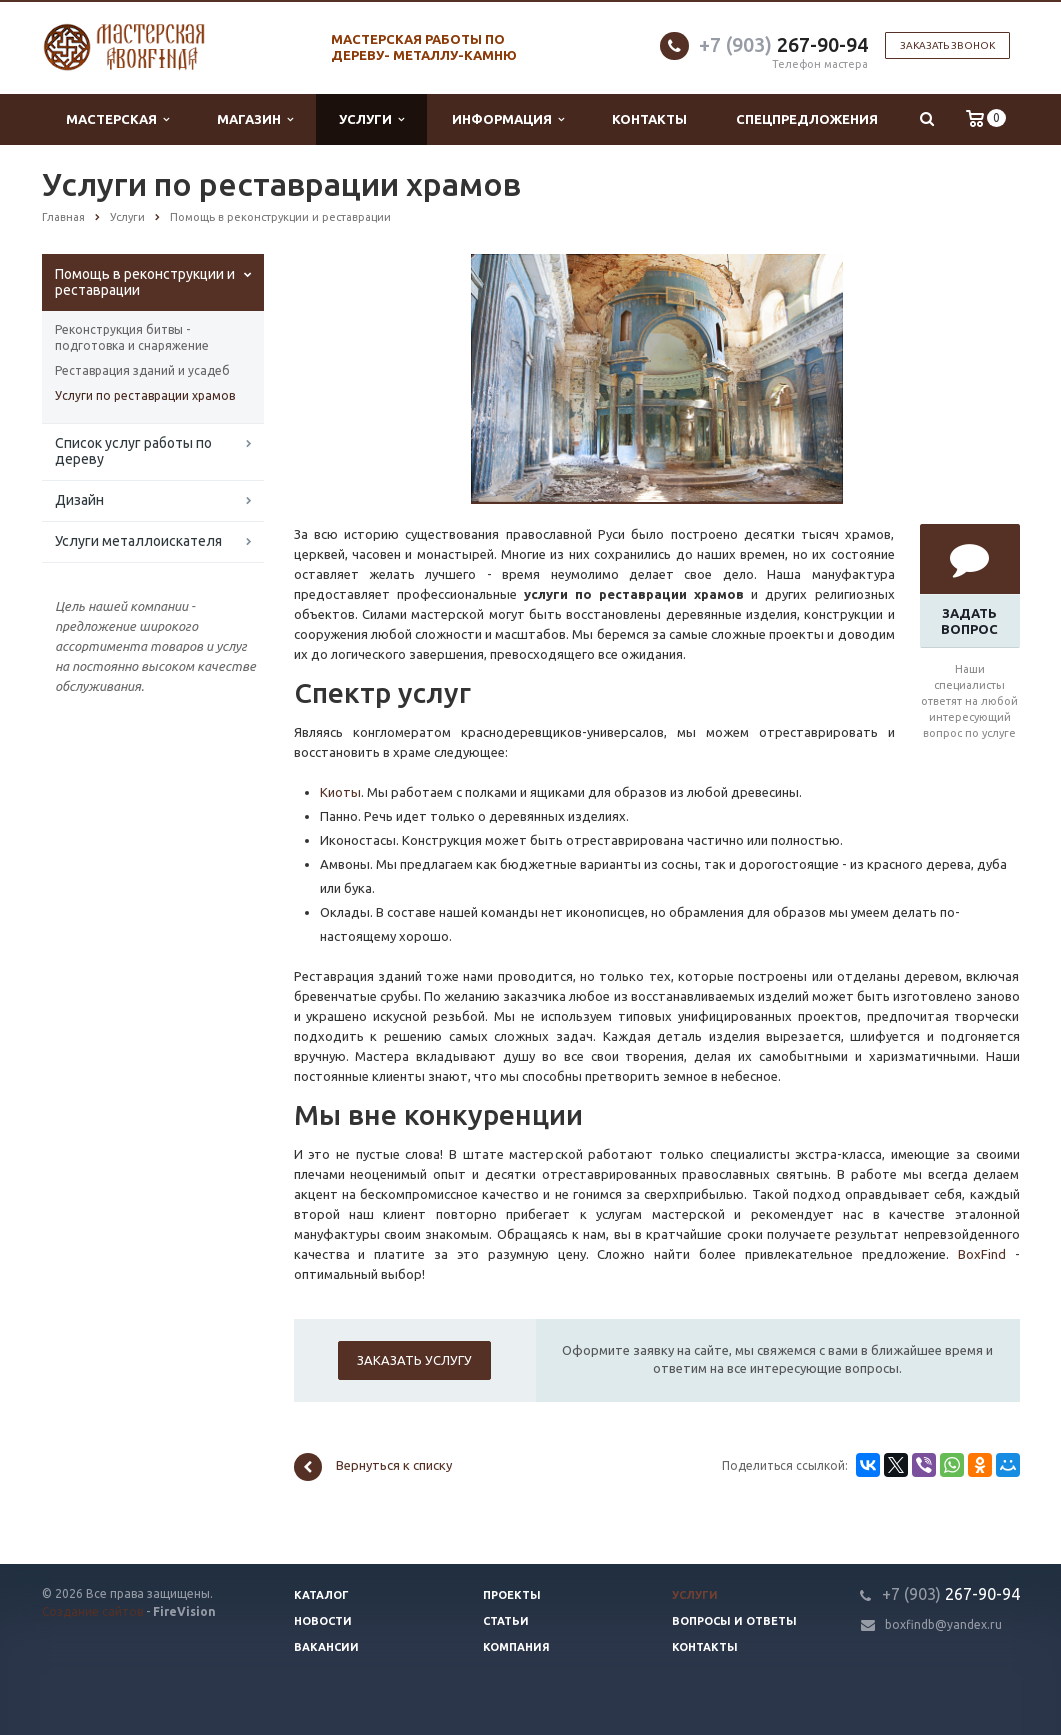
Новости (323, 1621)
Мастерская (117, 119)
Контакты (649, 119)
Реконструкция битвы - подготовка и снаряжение (132, 337)
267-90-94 (783, 44)
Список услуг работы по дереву (133, 451)
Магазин (255, 119)
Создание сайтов (92, 1611)
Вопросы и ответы (734, 1621)
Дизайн (79, 500)
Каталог (321, 1595)
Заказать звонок (947, 45)
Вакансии (326, 1647)
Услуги (371, 119)
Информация (508, 119)
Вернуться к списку (373, 1467)
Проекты (512, 1595)
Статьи (506, 1621)
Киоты (340, 792)
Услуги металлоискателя (138, 541)
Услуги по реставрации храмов (145, 395)
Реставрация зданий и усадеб (142, 370)
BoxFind (982, 1254)
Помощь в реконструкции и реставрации (145, 282)
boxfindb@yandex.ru (943, 1624)
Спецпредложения (807, 119)
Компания (516, 1647)
